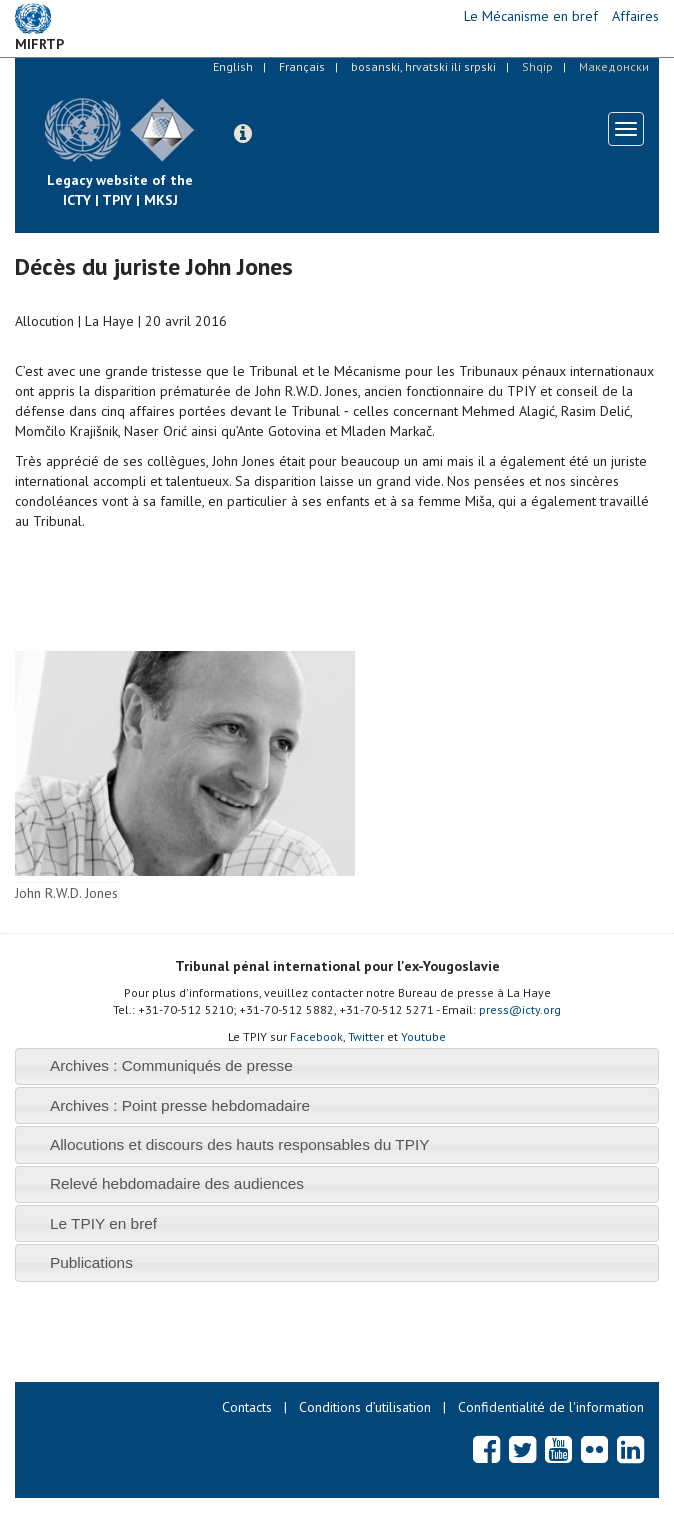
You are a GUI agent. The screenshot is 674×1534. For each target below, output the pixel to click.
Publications (91, 1262)
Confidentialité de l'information (551, 1407)
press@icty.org (520, 1009)
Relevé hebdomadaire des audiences (177, 1183)
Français (302, 66)
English (233, 66)
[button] (243, 134)
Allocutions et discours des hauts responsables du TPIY (240, 1144)
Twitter (366, 1036)
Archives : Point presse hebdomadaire (180, 1105)
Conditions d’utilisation (365, 1407)
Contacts (247, 1407)
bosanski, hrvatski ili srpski (423, 66)
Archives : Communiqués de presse (171, 1065)
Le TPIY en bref (103, 1223)
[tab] (337, 1066)
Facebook (316, 1036)
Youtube (423, 1036)
